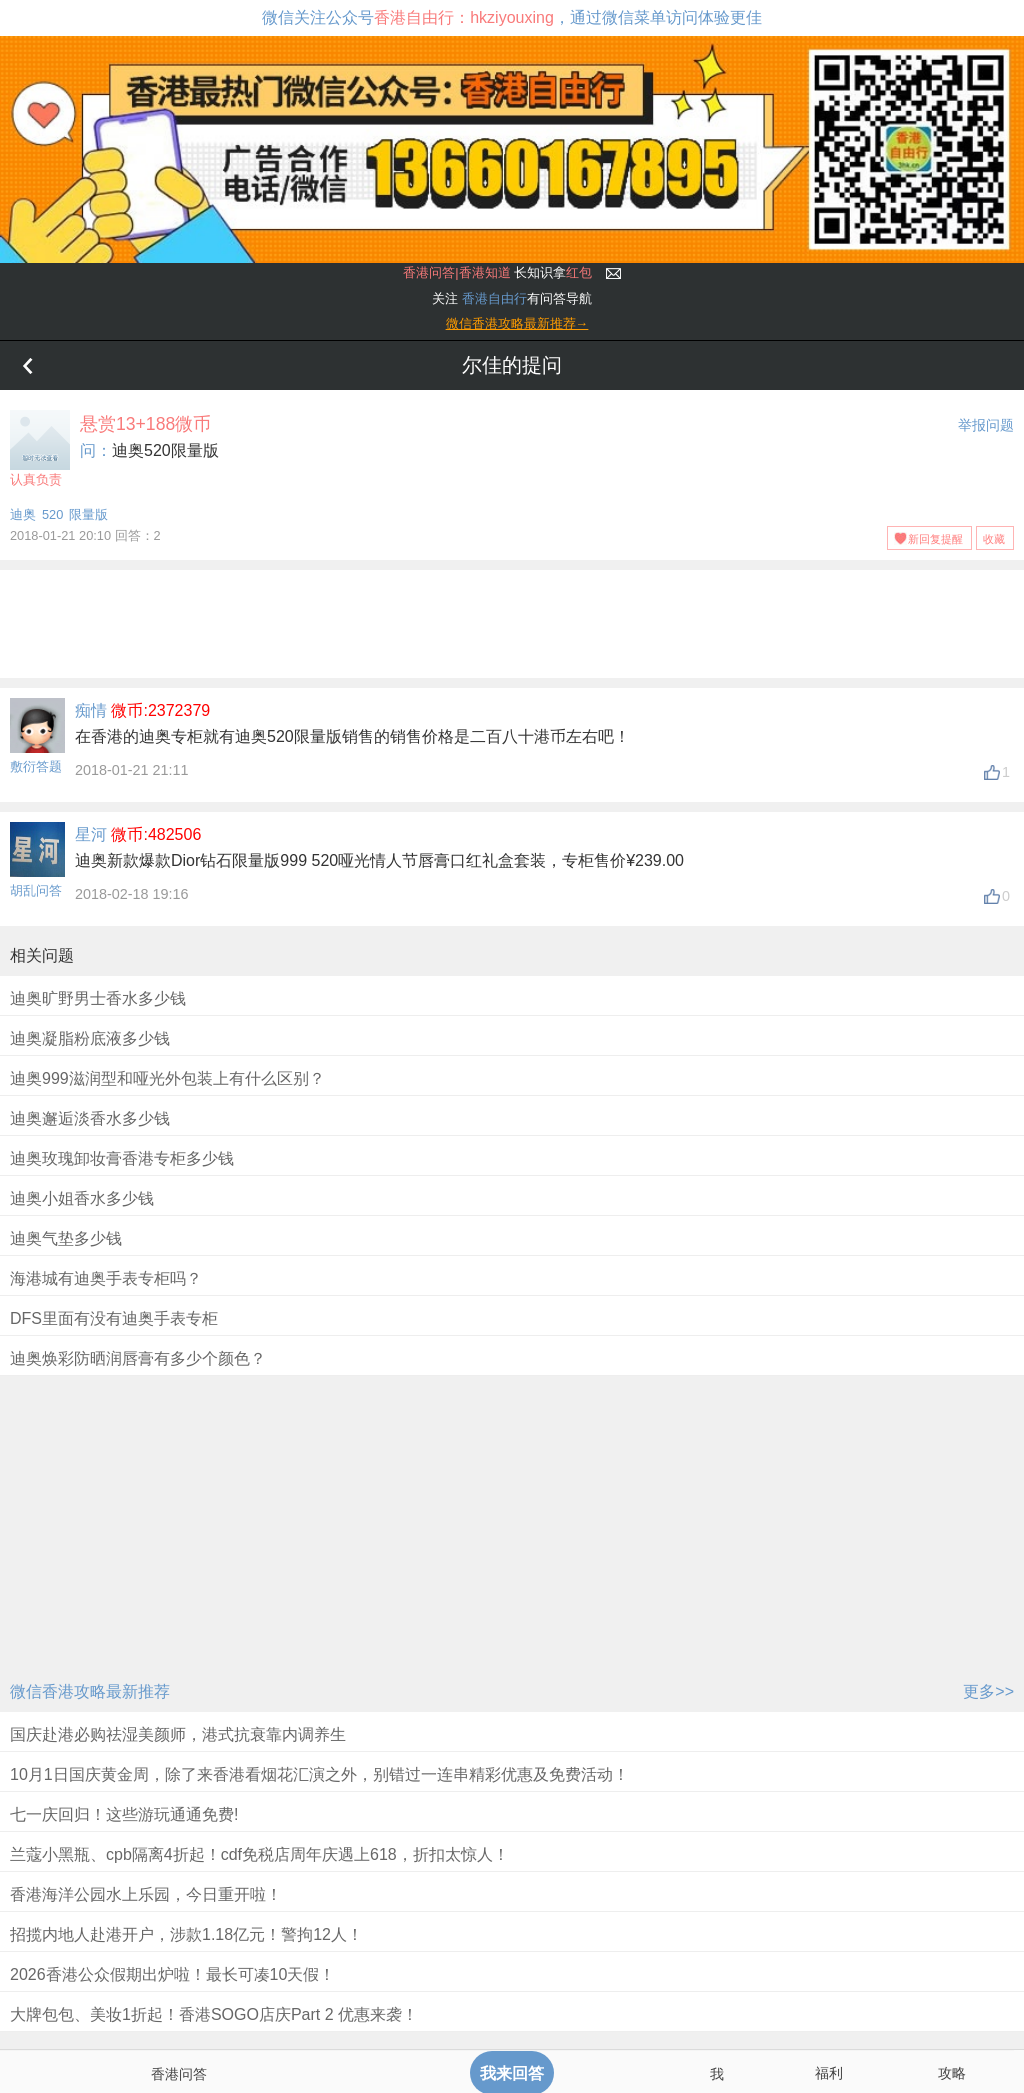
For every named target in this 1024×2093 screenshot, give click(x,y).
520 (52, 514)
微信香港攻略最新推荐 (90, 1691)
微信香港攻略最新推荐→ (517, 323)
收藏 (994, 539)
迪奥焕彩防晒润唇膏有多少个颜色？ (138, 1358)
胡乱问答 (36, 890)
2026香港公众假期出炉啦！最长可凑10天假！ (172, 1974)
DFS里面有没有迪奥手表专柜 (114, 1318)
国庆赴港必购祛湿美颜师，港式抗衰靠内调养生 (178, 1734)
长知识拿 (497, 272)
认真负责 (40, 448)
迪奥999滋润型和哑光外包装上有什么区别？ (167, 1078)
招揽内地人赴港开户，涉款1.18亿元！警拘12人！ (186, 1934)
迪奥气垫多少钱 (66, 1238)
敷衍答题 (36, 766)
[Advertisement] (512, 620)
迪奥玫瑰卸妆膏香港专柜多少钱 (122, 1158)
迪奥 (23, 514)
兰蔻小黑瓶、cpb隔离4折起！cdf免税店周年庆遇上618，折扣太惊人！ (259, 1854)
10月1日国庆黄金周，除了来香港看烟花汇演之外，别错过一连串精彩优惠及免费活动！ (319, 1774)
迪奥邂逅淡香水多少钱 (90, 1118)
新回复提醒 (935, 539)
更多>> (988, 1691)
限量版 (88, 514)
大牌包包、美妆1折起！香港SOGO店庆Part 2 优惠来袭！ (214, 2014)
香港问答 (179, 2074)
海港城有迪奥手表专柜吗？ (106, 1278)
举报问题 (986, 425)
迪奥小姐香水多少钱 (82, 1198)
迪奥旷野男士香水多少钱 (98, 998)
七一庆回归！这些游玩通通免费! (124, 1814)
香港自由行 (494, 298)
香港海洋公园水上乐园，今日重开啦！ (146, 1894)
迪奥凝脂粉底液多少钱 (90, 1038)
